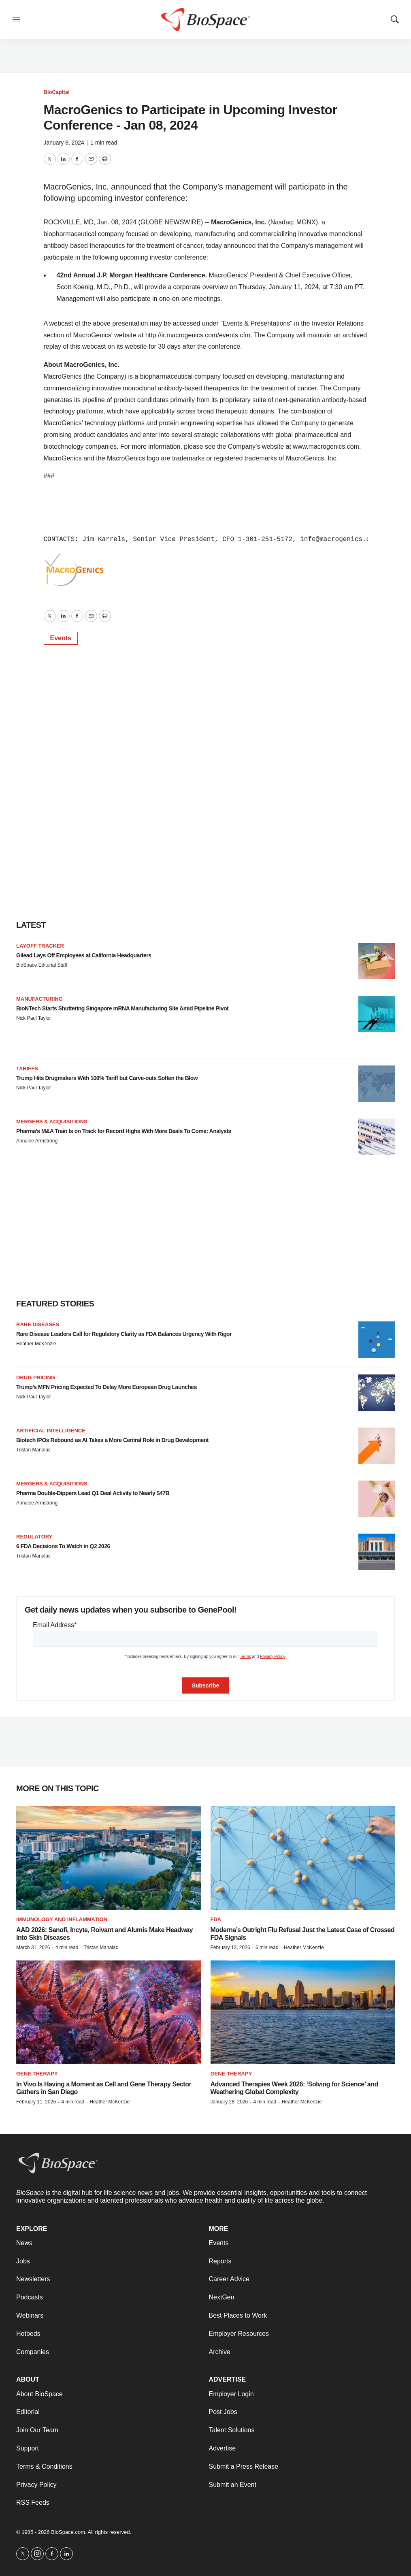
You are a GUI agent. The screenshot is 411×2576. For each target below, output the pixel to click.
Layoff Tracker (40, 946)
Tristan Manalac (33, 1450)
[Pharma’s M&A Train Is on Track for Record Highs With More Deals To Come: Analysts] (376, 1137)
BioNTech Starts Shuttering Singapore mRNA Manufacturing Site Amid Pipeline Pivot (122, 1008)
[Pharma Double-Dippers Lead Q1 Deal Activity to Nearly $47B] (376, 1499)
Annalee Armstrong (36, 1141)
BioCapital (57, 92)
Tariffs (27, 1068)
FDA (216, 1919)
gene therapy (231, 2074)
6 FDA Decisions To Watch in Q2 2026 (63, 1546)
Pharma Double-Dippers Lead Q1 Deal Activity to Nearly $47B (92, 1493)
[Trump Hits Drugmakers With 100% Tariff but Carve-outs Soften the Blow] (376, 1083)
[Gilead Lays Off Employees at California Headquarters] (376, 961)
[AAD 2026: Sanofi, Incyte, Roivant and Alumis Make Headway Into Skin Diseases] (108, 1858)
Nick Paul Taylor (33, 1018)
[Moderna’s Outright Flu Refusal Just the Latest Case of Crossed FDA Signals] (303, 1858)
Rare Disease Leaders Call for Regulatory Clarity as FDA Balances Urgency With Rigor (124, 1334)
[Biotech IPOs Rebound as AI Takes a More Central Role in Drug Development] (376, 1446)
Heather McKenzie (36, 1344)
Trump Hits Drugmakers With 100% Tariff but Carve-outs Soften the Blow (107, 1078)
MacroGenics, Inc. (238, 222)
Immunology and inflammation (61, 1919)
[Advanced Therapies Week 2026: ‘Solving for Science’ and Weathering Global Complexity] (303, 2012)
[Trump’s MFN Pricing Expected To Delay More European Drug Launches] (376, 1392)
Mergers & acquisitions (51, 1122)
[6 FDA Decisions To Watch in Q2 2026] (376, 1552)
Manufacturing (39, 999)
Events (60, 638)
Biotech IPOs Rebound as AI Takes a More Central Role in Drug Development (112, 1440)
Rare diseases (37, 1324)
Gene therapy (37, 2074)
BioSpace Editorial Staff (41, 965)
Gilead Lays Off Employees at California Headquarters (83, 955)
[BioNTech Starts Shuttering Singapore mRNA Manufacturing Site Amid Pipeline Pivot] (376, 1014)
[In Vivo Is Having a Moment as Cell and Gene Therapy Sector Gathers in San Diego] (108, 2012)
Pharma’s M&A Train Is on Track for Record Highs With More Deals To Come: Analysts (123, 1131)
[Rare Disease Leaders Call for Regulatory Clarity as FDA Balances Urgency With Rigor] (376, 1339)
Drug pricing (35, 1377)
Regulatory (34, 1537)
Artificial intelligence (50, 1431)
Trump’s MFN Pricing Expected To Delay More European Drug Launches (106, 1387)
